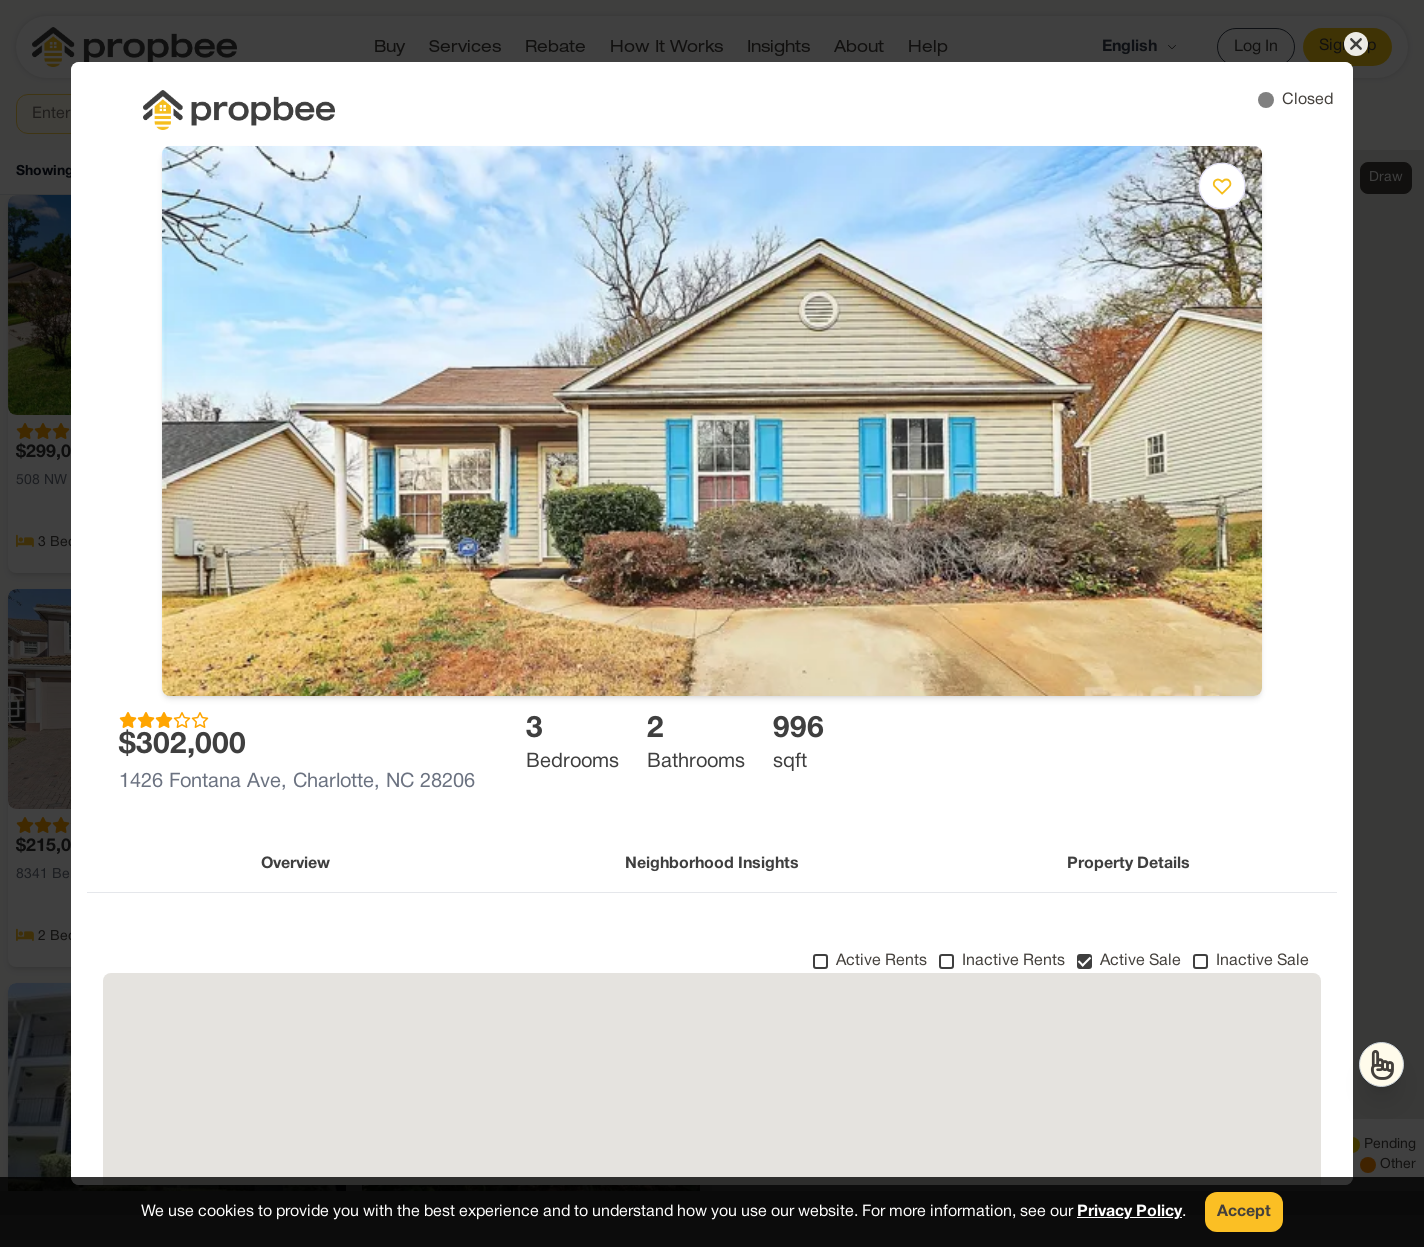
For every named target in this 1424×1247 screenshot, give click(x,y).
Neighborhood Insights (712, 864)
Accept (1244, 1212)
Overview (295, 864)
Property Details (1128, 864)
